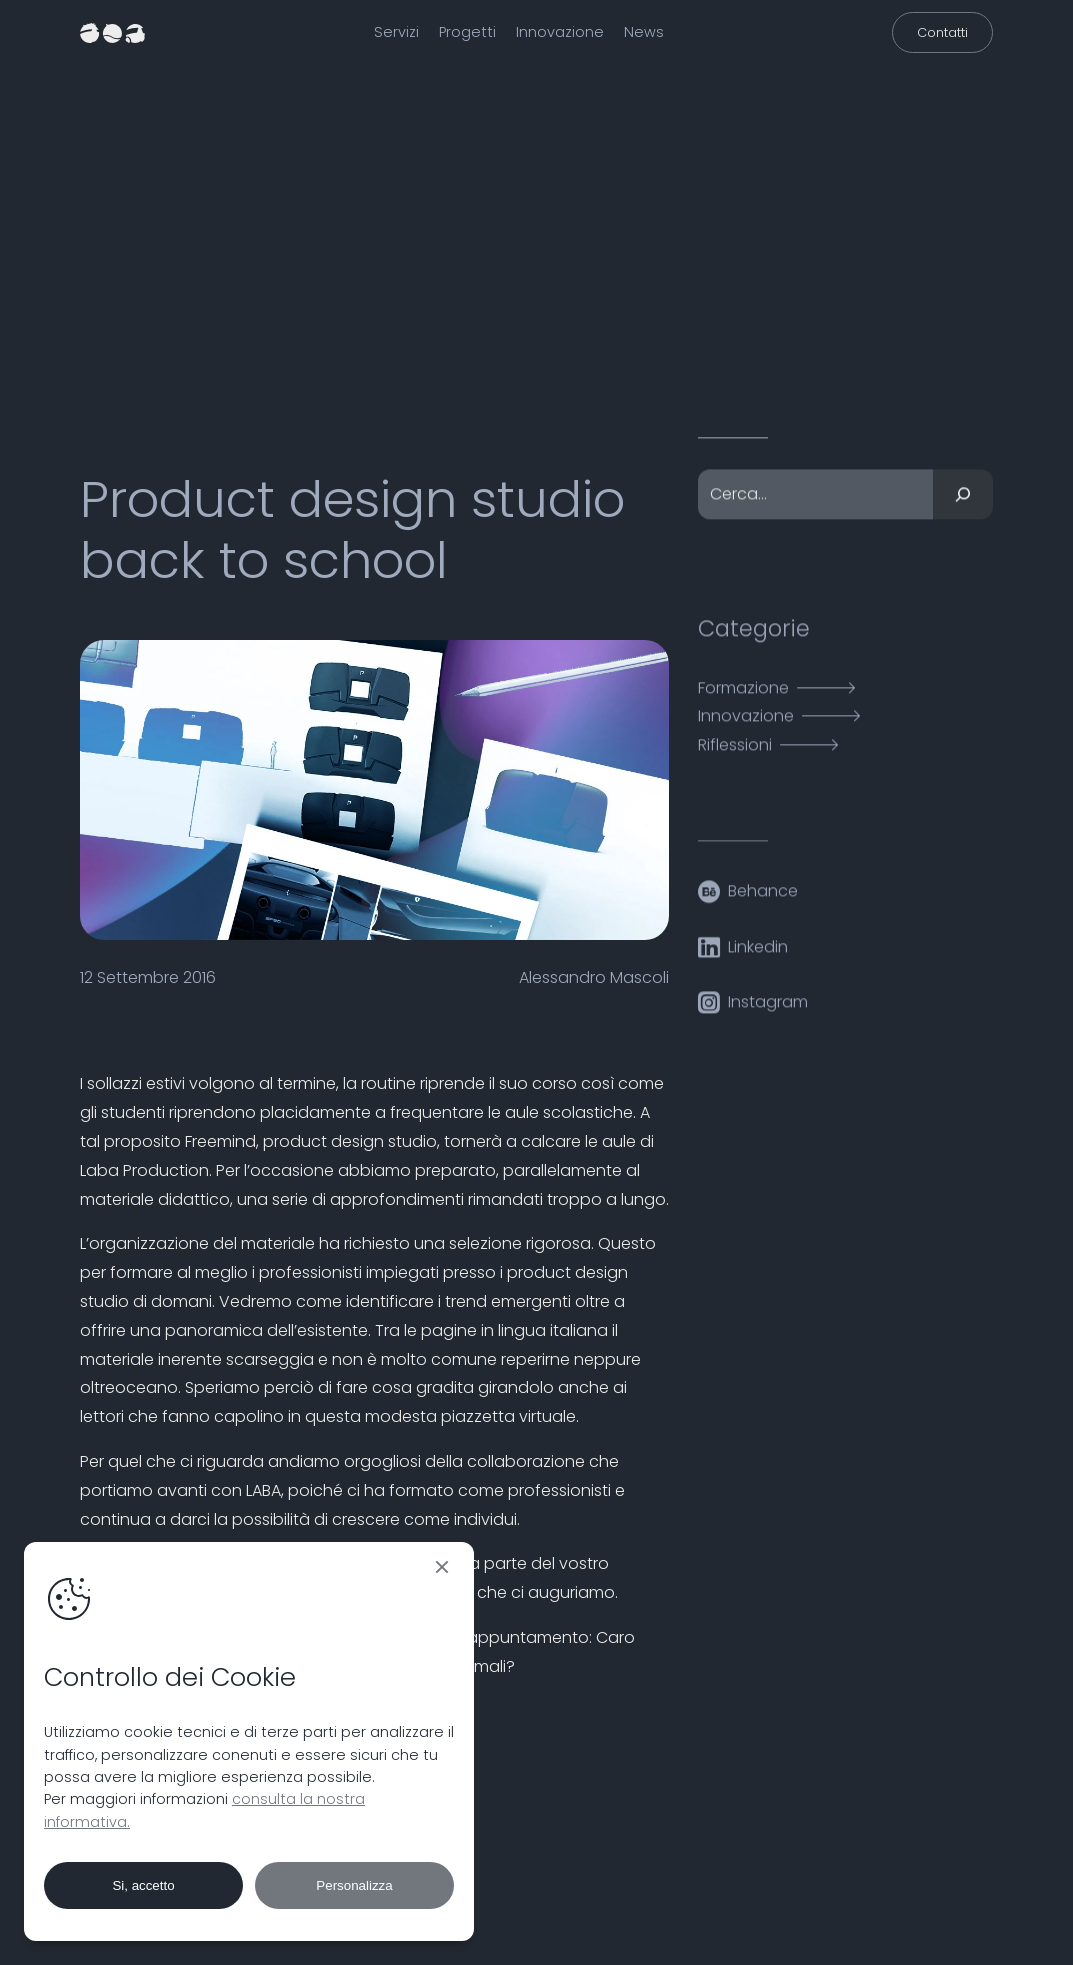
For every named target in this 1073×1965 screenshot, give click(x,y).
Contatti (942, 32)
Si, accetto (143, 1885)
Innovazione (746, 722)
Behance (763, 897)
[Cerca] (963, 500)
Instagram (768, 1008)
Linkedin (758, 953)
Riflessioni (735, 751)
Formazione (743, 694)
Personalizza (354, 1885)
